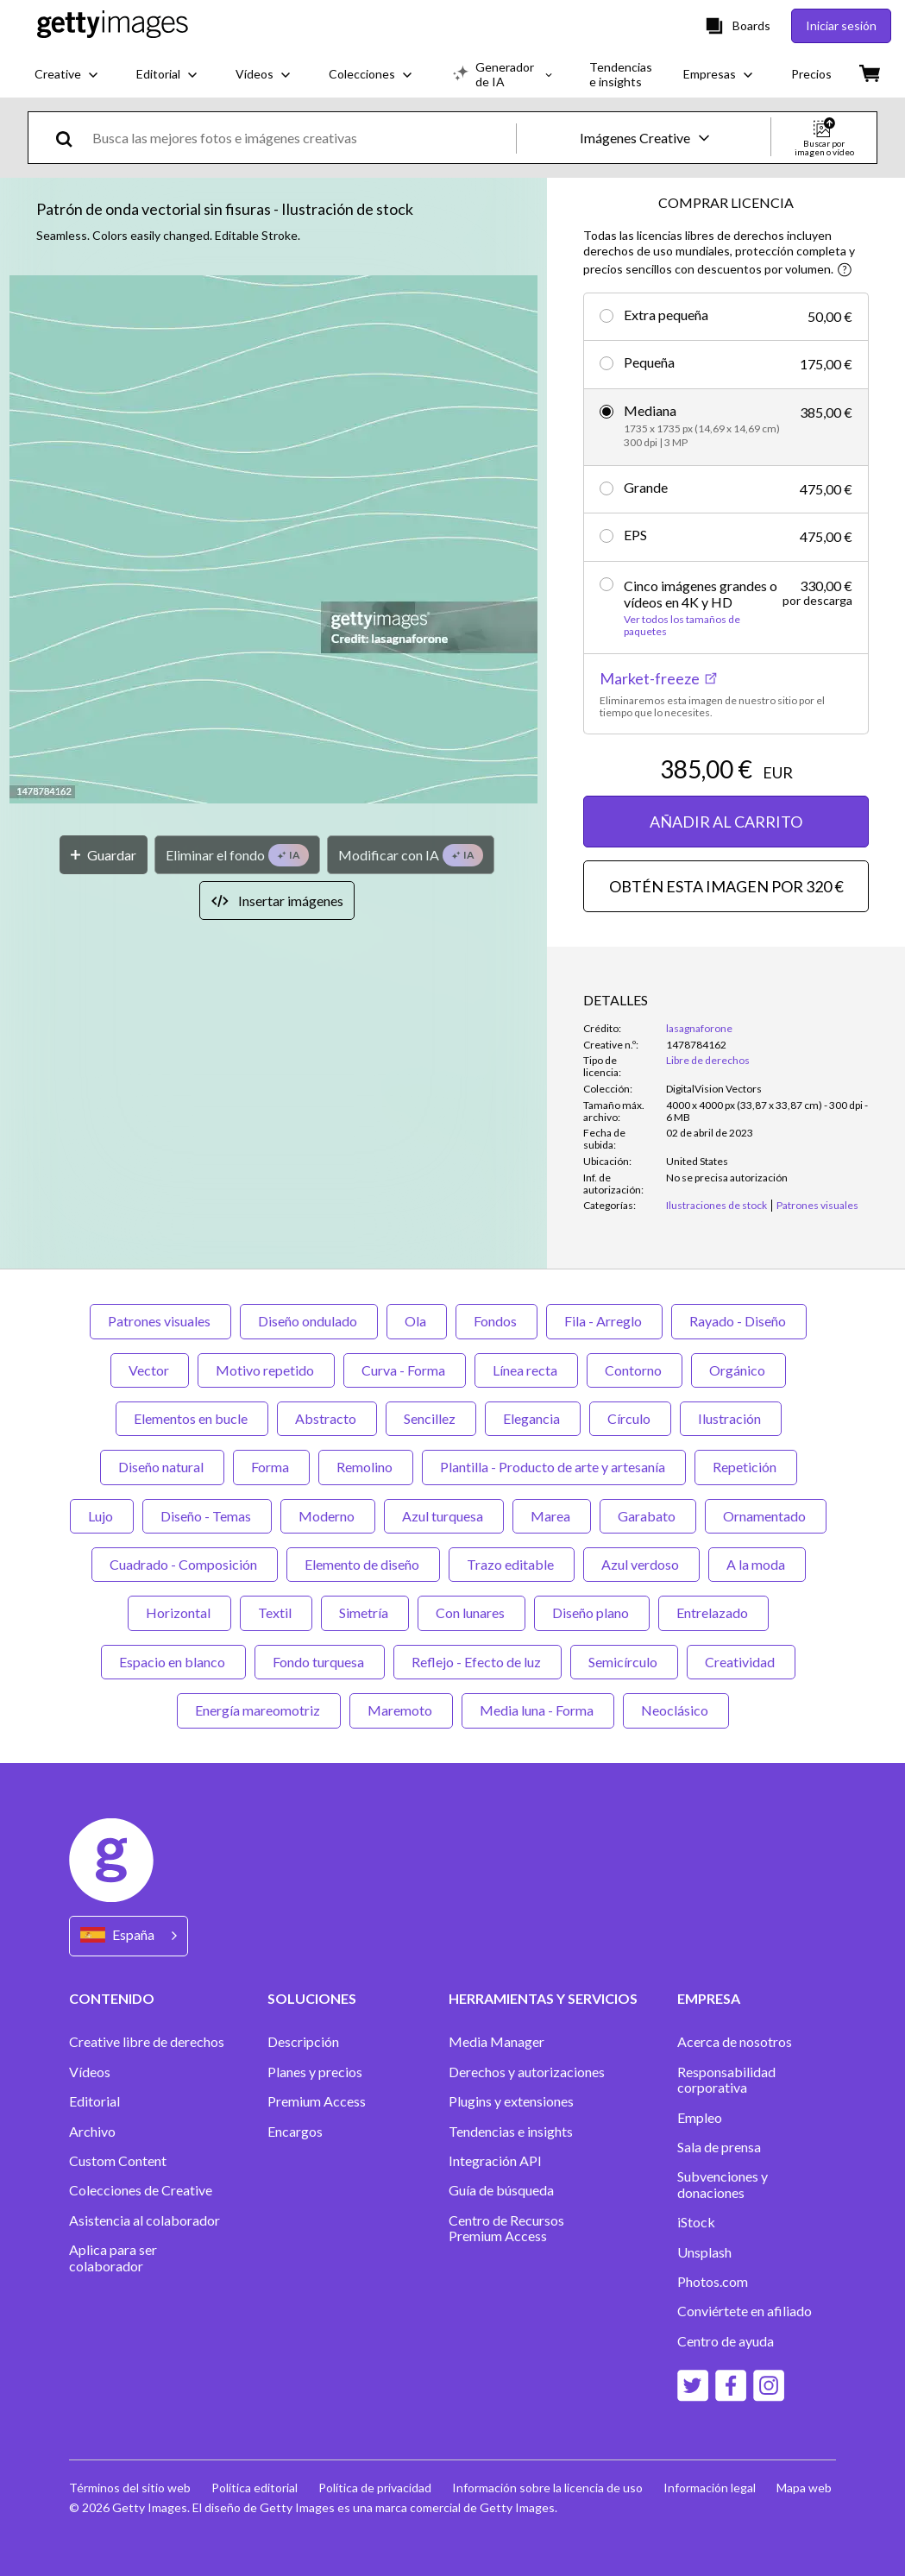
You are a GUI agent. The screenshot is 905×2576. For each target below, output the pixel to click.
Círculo (630, 1418)
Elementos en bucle (192, 1418)
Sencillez (431, 1418)
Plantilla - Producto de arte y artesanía (554, 1466)
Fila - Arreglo (604, 1321)
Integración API (495, 2161)
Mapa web (804, 2487)
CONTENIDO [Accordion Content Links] (111, 1998)
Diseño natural (162, 1466)
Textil (276, 1612)
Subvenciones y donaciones (722, 2184)
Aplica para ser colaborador (113, 2257)
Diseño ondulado (309, 1321)
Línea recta (526, 1370)
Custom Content (118, 2161)
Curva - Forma (404, 1370)
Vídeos (89, 2072)
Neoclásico (676, 1710)
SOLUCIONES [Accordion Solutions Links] (311, 1998)
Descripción (303, 2042)
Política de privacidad (374, 2487)
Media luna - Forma (538, 1710)
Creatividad (741, 1661)
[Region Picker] (128, 1936)
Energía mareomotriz (259, 1710)
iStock (696, 2222)
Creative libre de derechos (146, 2042)
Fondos (496, 1321)
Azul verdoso (641, 1564)
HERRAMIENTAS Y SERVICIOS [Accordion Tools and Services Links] (543, 1998)
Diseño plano (592, 1612)
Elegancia (532, 1418)
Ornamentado (765, 1516)
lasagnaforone (699, 1028)
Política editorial (254, 2487)
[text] (301, 137)
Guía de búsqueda (501, 2190)
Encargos (295, 2131)
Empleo (699, 2118)
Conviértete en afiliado (744, 2311)
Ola (417, 1321)
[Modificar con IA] (410, 854)
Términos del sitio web (130, 2487)
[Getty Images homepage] (112, 25)
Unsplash (704, 2252)
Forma (271, 1466)
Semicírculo (624, 1661)
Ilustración (731, 1418)
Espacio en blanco (173, 1661)
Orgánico (738, 1370)
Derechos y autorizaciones (527, 2072)
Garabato (648, 1516)
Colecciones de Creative (140, 2190)
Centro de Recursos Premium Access (506, 2228)
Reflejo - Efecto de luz (478, 1661)
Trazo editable (511, 1564)
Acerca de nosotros (734, 2042)
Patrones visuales (160, 1321)
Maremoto (401, 1710)
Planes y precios (314, 2072)
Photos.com (712, 2281)
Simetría (365, 1612)
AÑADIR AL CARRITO (726, 821)
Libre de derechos (708, 1060)
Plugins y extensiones (511, 2101)
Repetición (746, 1466)
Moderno (328, 1516)
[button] (273, 540)
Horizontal (179, 1612)
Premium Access (316, 2101)
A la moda (757, 1564)
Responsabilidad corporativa (726, 2079)
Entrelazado (713, 1612)
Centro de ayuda (725, 2341)
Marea (552, 1516)
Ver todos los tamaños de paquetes (682, 626)
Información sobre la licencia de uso (547, 2487)
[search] (71, 137)
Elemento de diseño (363, 1564)
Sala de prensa (719, 2147)
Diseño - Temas (207, 1516)
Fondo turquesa (320, 1661)
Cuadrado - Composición (185, 1564)
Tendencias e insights (511, 2131)
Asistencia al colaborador (144, 2220)
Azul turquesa (444, 1516)
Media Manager (496, 2042)
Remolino (365, 1466)
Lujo (102, 1516)
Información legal (709, 2487)
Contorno (634, 1370)
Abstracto (327, 1418)
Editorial (94, 2101)
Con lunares (471, 1612)
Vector (150, 1370)
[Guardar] (104, 854)
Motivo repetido (266, 1370)
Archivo (92, 2131)
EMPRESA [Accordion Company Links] (708, 1998)
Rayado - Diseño (739, 1321)
